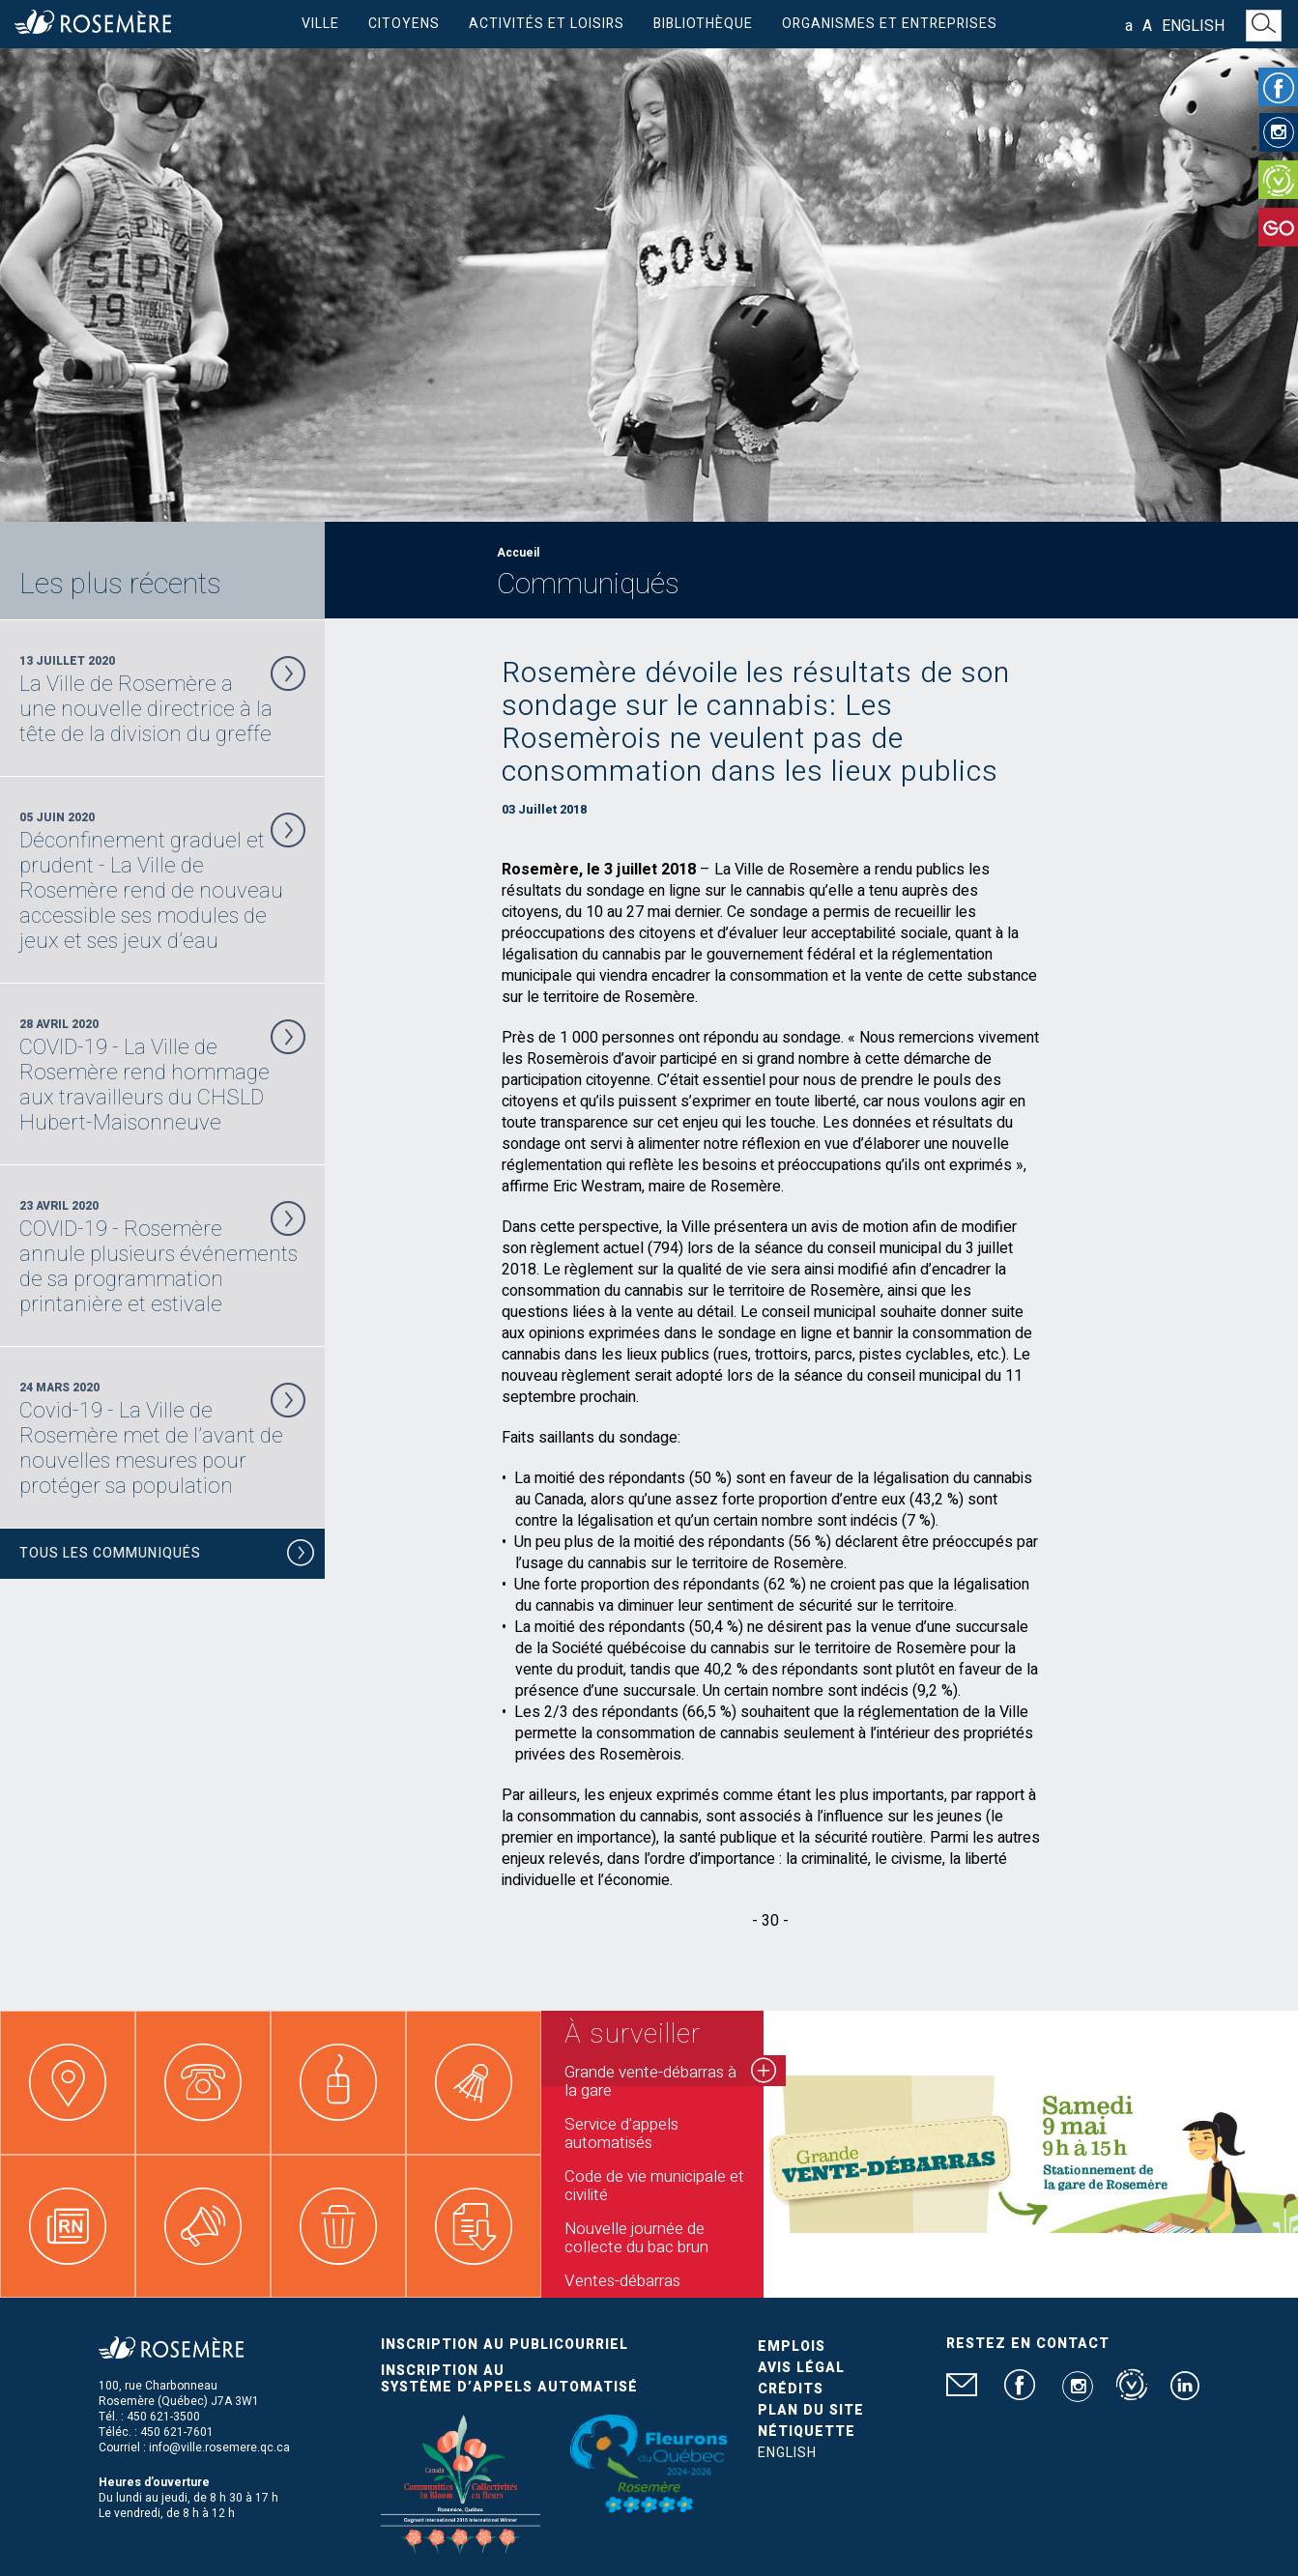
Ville (320, 24)
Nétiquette (806, 2431)
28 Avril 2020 (162, 1075)
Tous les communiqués (167, 1556)
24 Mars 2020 (162, 1439)
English (1193, 26)
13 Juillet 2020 (162, 699)
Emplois (791, 2346)
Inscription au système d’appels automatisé (509, 2379)
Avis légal (801, 2368)
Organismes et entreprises (889, 24)
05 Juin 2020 (162, 881)
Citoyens (404, 24)
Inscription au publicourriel (504, 2344)
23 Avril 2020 (162, 1257)
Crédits (790, 2389)
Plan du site (811, 2410)
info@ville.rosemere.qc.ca (219, 2447)
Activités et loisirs (546, 24)
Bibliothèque (703, 24)
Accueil (518, 552)
